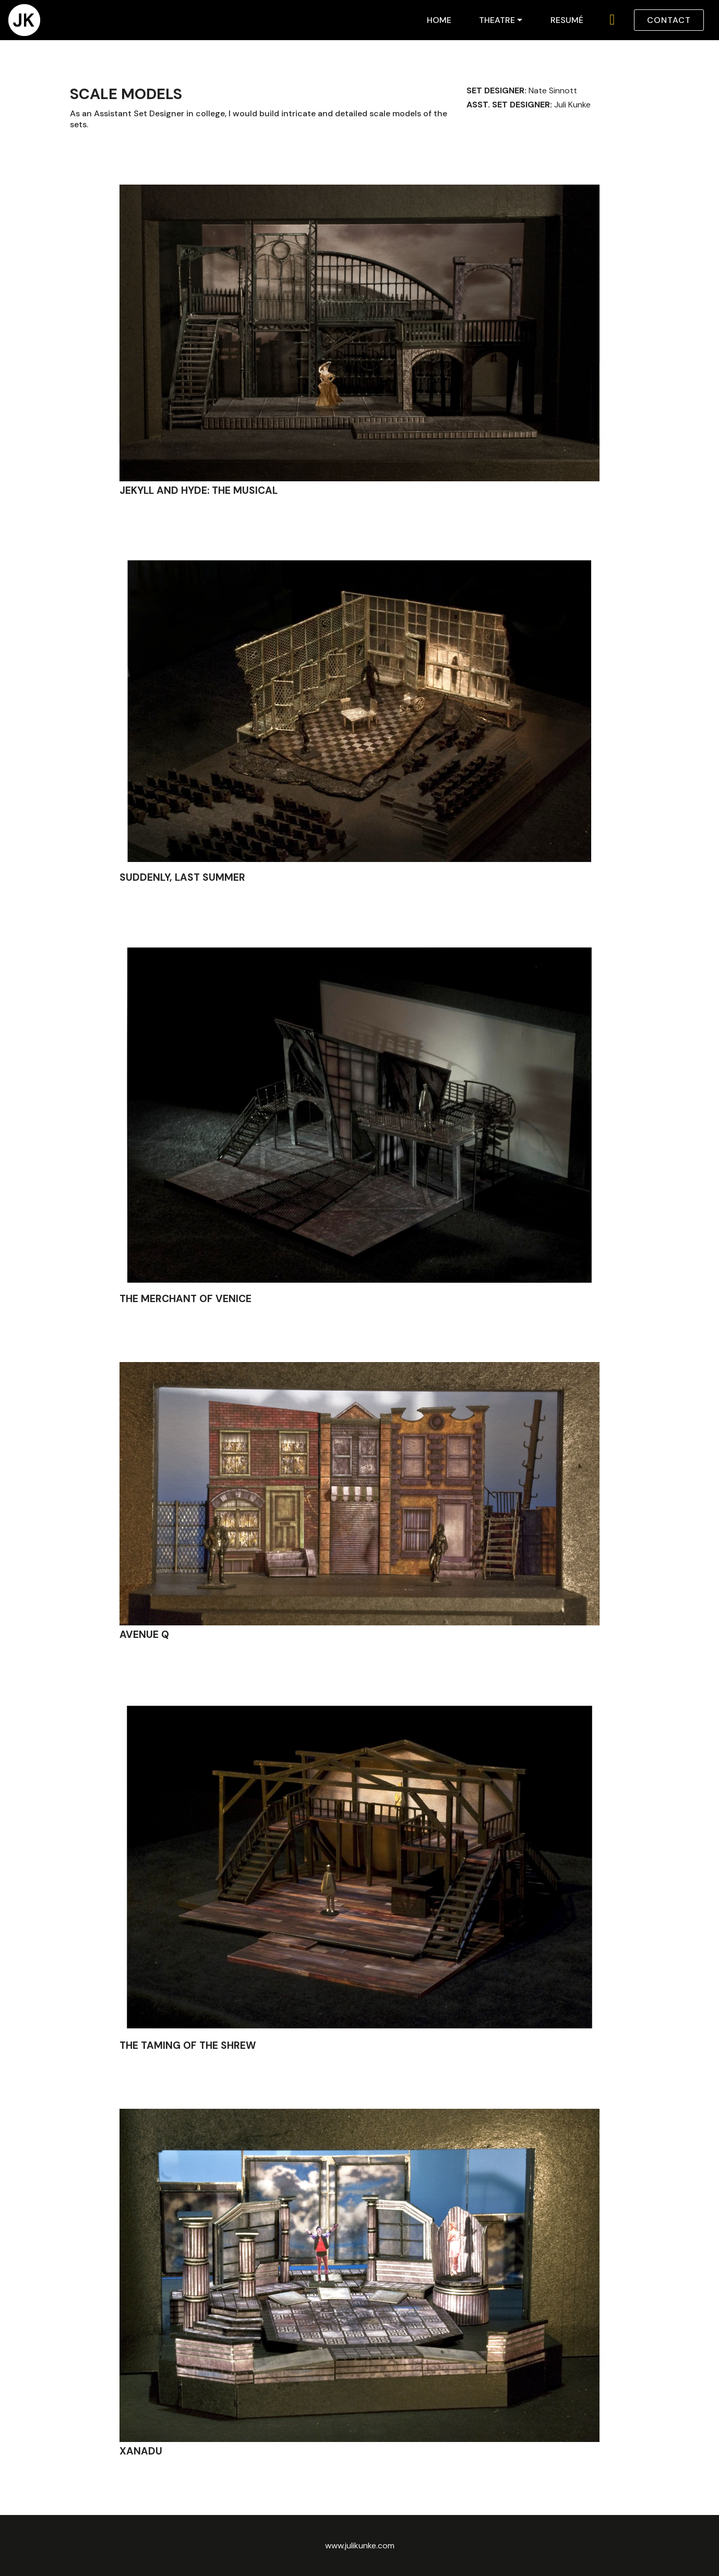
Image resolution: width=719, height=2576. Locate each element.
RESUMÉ (566, 20)
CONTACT (669, 20)
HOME (439, 20)
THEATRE (497, 20)
